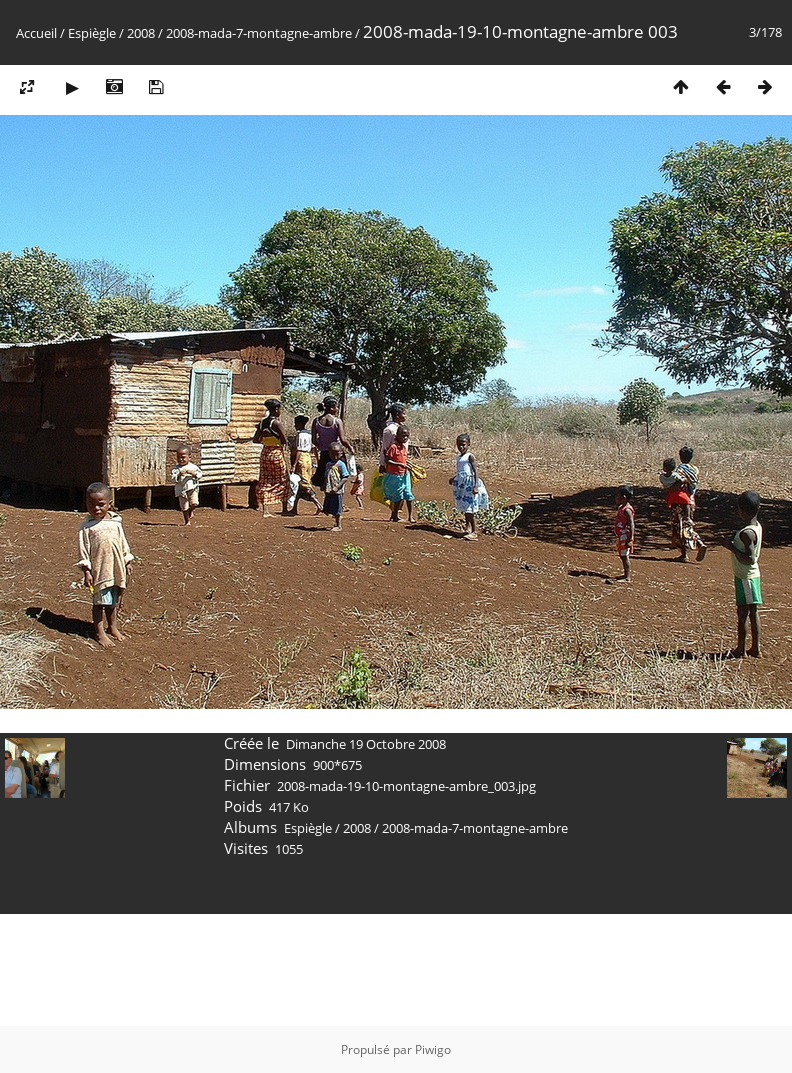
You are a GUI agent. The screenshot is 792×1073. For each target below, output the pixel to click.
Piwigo (433, 1049)
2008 (141, 33)
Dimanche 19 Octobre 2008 (366, 744)
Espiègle (92, 33)
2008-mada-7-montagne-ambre (259, 33)
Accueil (36, 33)
